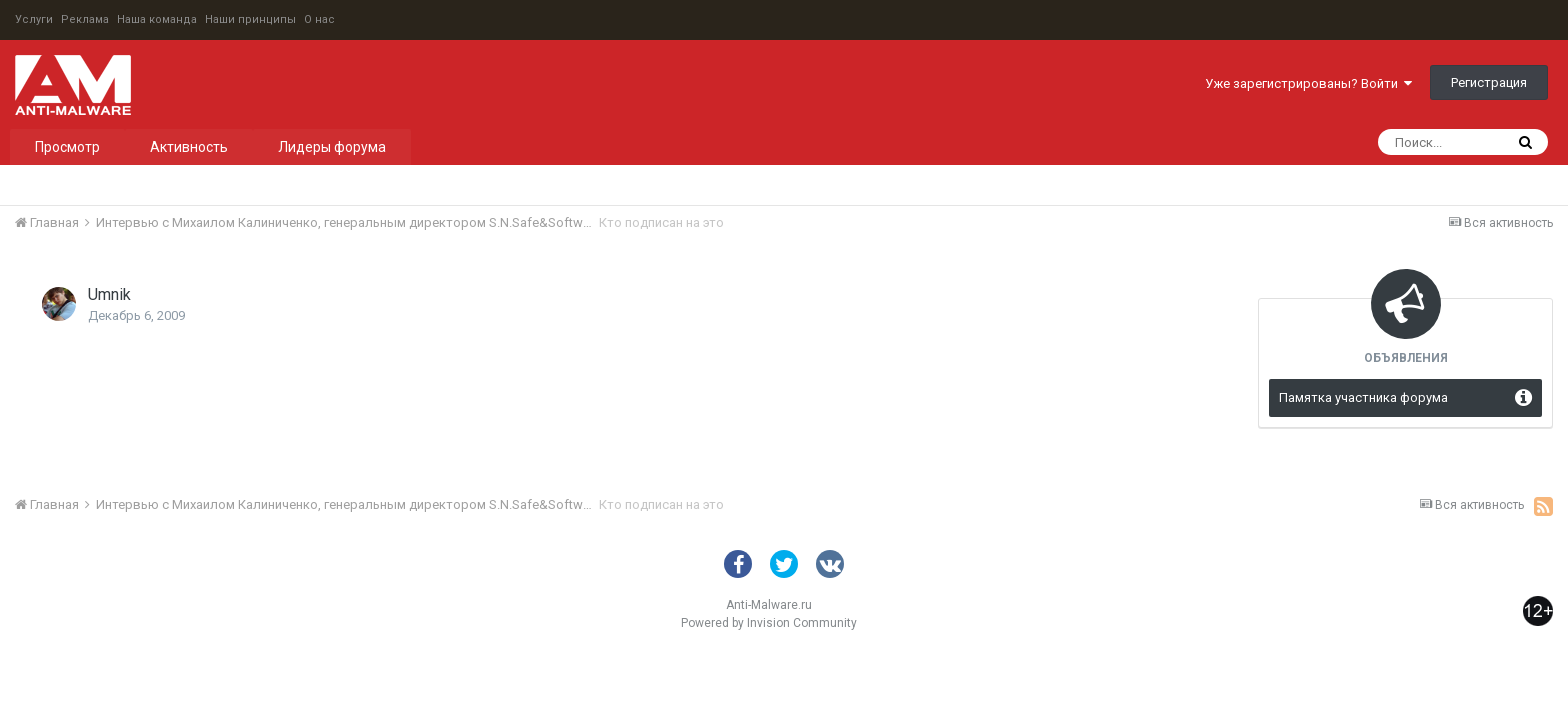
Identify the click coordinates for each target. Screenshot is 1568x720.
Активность (189, 147)
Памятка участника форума (1363, 397)
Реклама (85, 19)
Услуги (34, 19)
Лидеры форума (332, 147)
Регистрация (1489, 82)
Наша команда (157, 19)
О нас (319, 19)
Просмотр (67, 147)
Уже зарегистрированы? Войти (1308, 83)
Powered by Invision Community (769, 623)
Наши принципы (250, 19)
